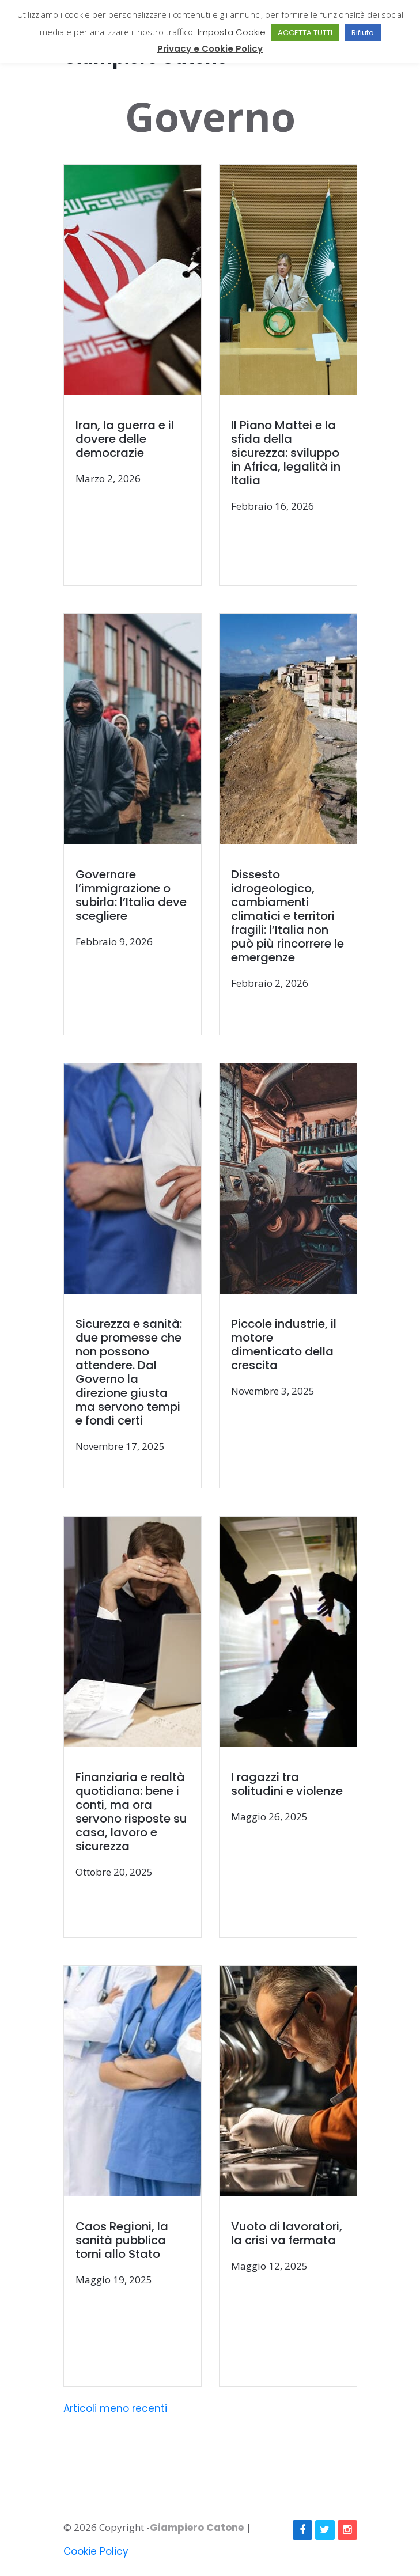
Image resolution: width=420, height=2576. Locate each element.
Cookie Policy (95, 2551)
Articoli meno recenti (115, 2408)
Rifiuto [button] (362, 32)
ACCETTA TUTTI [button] (305, 32)
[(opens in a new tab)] (142, 375)
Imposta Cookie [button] (232, 32)
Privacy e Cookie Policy (210, 49)
